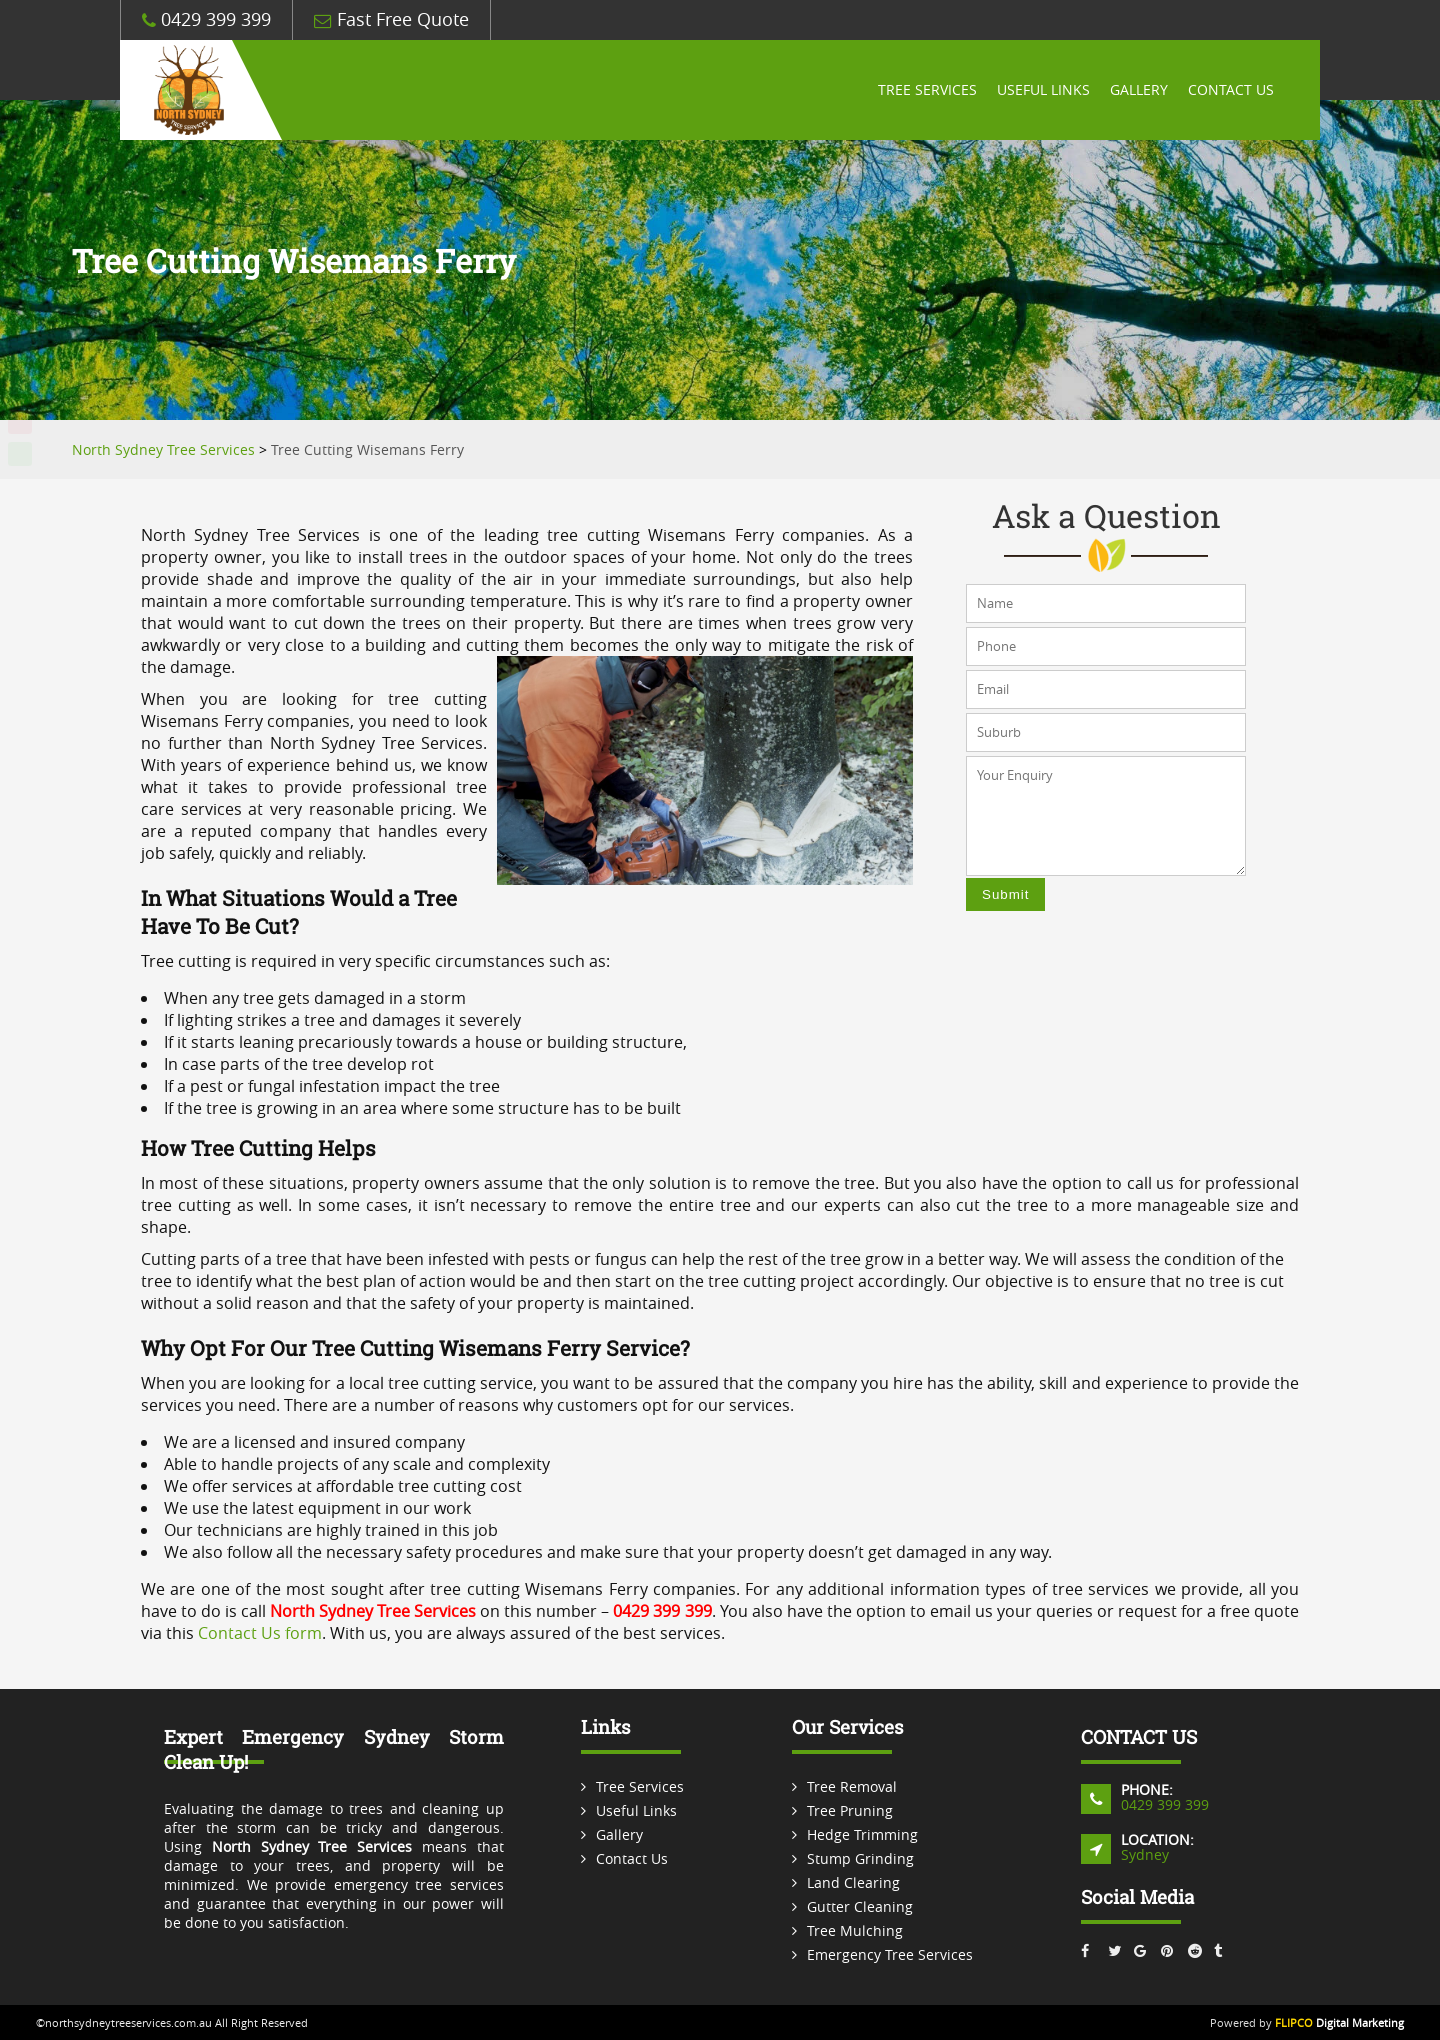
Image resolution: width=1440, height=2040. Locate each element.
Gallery (1139, 90)
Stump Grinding (860, 1858)
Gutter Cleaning (860, 1906)
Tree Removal (852, 1786)
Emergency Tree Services (890, 1954)
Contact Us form (260, 1633)
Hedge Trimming (862, 1834)
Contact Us (1231, 90)
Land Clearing (853, 1882)
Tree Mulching (855, 1930)
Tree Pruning (850, 1810)
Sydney (1145, 1854)
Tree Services (927, 90)
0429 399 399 (206, 19)
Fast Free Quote (391, 19)
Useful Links (1043, 90)
